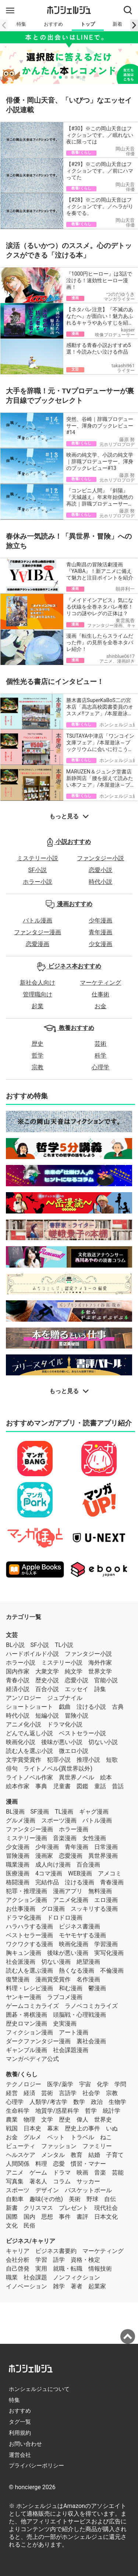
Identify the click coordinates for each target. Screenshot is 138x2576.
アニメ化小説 (23, 1724)
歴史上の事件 (82, 2128)
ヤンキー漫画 (23, 1997)
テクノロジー (23, 2084)
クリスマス (38, 2207)
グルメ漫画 (20, 1820)
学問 (120, 2084)
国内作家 (17, 1671)
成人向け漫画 (53, 1864)
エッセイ (76, 1689)
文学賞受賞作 (23, 1759)
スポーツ (17, 2190)
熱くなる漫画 (76, 1970)
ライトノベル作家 (29, 1777)
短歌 (112, 1759)
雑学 (59, 2286)
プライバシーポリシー (36, 2465)
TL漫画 (64, 1811)
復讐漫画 (17, 1979)
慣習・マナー (88, 2163)
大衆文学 (47, 1671)
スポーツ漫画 (59, 1820)
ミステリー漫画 (26, 1838)
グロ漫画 (53, 1908)
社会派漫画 (20, 1961)
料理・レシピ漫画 (29, 1988)
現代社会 (106, 2207)
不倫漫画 (112, 1970)
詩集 (100, 1689)
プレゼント (73, 2207)
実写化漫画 (109, 1952)
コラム (62, 2181)
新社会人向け (37, 982)
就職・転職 (67, 2268)
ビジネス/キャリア (30, 2240)
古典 (118, 1706)
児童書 (62, 1786)
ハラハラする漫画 (29, 1926)
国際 (12, 2216)
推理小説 (88, 1759)
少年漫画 (100, 920)
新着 (117, 24)
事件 (65, 2216)
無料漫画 (100, 1891)
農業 (12, 2119)
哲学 (37, 1055)
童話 (100, 1786)
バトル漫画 (37, 920)
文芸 (12, 1634)
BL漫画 (15, 1811)
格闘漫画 (17, 1882)
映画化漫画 (73, 1944)
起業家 (97, 2286)
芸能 (118, 2172)
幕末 (53, 2128)
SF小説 (37, 870)
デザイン (47, 2190)
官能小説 (106, 1680)
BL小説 (15, 1644)
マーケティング (100, 982)
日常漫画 (106, 1846)
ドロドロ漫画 (64, 1917)
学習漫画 (106, 1944)
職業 (12, 2277)
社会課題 (35, 2277)
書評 (82, 2216)
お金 (100, 1006)
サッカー (88, 2181)
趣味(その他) (46, 2199)
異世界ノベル (76, 1777)
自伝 (110, 2199)
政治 (97, 2101)
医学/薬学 (60, 2084)
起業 (37, 1006)
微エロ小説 (73, 1750)
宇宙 (85, 2084)
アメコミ (109, 1873)
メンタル (53, 2154)
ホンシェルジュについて (39, 2389)
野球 (92, 2199)
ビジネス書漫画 (79, 1926)
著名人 (38, 2181)
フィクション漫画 (29, 2032)
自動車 (15, 2199)
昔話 (118, 1786)
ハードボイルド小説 (32, 1653)
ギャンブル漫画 (26, 2050)
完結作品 (47, 1882)
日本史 (32, 2128)
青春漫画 (112, 1882)
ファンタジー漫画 (37, 932)
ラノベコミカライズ (91, 2005)
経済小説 (17, 1689)
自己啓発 (17, 2268)
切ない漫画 (56, 1961)
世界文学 (100, 1671)
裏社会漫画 (91, 2041)
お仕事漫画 (20, 1908)
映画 (82, 2172)
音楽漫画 (65, 1838)
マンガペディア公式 (32, 2058)
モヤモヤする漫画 (82, 1935)
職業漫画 (17, 1864)
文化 (12, 2225)
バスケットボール (88, 2190)
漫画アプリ (67, 1891)
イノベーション (26, 2286)
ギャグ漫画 (94, 1811)
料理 (41, 2163)
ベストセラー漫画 (29, 1935)
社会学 (91, 2093)
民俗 (29, 2225)
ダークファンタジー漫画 (38, 2041)
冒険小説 (76, 1715)
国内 (29, 2216)
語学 (59, 2259)
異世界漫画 (103, 1855)
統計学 (111, 2110)
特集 (21, 24)
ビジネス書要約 (56, 2250)
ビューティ (20, 2146)
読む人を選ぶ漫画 (29, 1970)
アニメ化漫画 (70, 1899)
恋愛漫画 (37, 943)
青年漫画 (100, 932)
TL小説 (64, 1644)
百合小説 (47, 1689)
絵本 (106, 1777)
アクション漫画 (26, 1899)
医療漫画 (17, 1873)
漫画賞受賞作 (53, 1979)
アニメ (15, 2172)
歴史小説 (47, 1680)
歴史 (37, 1043)
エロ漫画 (106, 1899)
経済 (29, 2093)
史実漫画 (65, 2023)
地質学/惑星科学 (57, 2110)
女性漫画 (94, 1838)
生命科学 (17, 2110)
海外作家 (100, 1662)
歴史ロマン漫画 (26, 2023)
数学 (79, 2101)
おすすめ (53, 24)
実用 (41, 2268)
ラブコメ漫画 (64, 1997)
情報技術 (100, 2268)
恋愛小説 (100, 870)
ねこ (106, 2137)
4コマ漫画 (48, 1873)
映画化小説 (20, 1742)
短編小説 (47, 1715)
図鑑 (82, 1786)
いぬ (112, 2128)
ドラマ (62, 2172)
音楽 (100, 2172)
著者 (76, 2286)
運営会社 (20, 2455)
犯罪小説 (59, 1759)
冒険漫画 (17, 1855)
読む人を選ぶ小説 (29, 1750)
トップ (88, 24)
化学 (103, 2084)
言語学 (68, 2093)
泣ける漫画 (79, 1882)
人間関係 (17, 2163)
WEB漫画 (80, 1873)
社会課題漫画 (70, 2050)
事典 (41, 1786)
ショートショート (29, 1706)
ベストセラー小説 (82, 1733)
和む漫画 (70, 1988)
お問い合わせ (25, 2444)
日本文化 (106, 2216)
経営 (12, 2093)
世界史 (103, 2119)
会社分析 (17, 2259)
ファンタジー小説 (100, 858)
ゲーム (38, 2172)
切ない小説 (103, 1742)
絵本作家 (17, 1786)
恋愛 (59, 2163)
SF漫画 (40, 1811)
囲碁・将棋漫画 (26, 2014)
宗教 (37, 1067)
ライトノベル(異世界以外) (58, 1768)
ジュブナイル (64, 1697)
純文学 (73, 1671)
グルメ (32, 2137)
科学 (100, 1055)
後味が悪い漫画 (67, 1952)
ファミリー (97, 2146)
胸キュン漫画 (23, 1952)
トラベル (82, 2137)
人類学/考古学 (48, 2101)
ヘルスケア (20, 2154)
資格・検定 (85, 2259)
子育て (115, 2154)
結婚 (94, 2154)
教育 (76, 2154)
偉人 (82, 2119)
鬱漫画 (97, 1988)
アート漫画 (73, 2032)
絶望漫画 (88, 1961)
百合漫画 (88, 1864)
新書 (12, 2207)
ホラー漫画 (73, 1829)
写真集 (15, 2181)
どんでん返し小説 (29, 1733)
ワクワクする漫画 (29, 1944)
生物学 (117, 2101)
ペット (56, 2137)
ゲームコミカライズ (32, 2005)
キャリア (17, 2250)
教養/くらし (22, 2074)
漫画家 (44, 1855)
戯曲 (65, 1706)
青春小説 (17, 1680)
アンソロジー (23, 1697)
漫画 (12, 1801)
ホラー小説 (37, 881)
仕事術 (100, 994)
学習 (41, 2259)
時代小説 (100, 881)
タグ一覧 (20, 2422)
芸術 (100, 1043)
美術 (75, 2199)
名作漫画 (88, 1979)
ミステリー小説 (37, 858)
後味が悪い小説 (61, 1742)
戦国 (12, 2128)
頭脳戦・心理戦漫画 (79, 2014)
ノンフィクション (76, 2277)
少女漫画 (100, 943)
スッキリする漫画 (94, 1908)
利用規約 (20, 2433)
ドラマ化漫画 (23, 1917)
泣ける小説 (91, 1706)
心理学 (100, 1067)
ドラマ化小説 (64, 1724)
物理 (29, 2119)
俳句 (12, 1768)
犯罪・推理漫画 (26, 1891)
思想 (47, 2216)
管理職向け (37, 994)
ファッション (59, 2146)
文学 (47, 2119)
